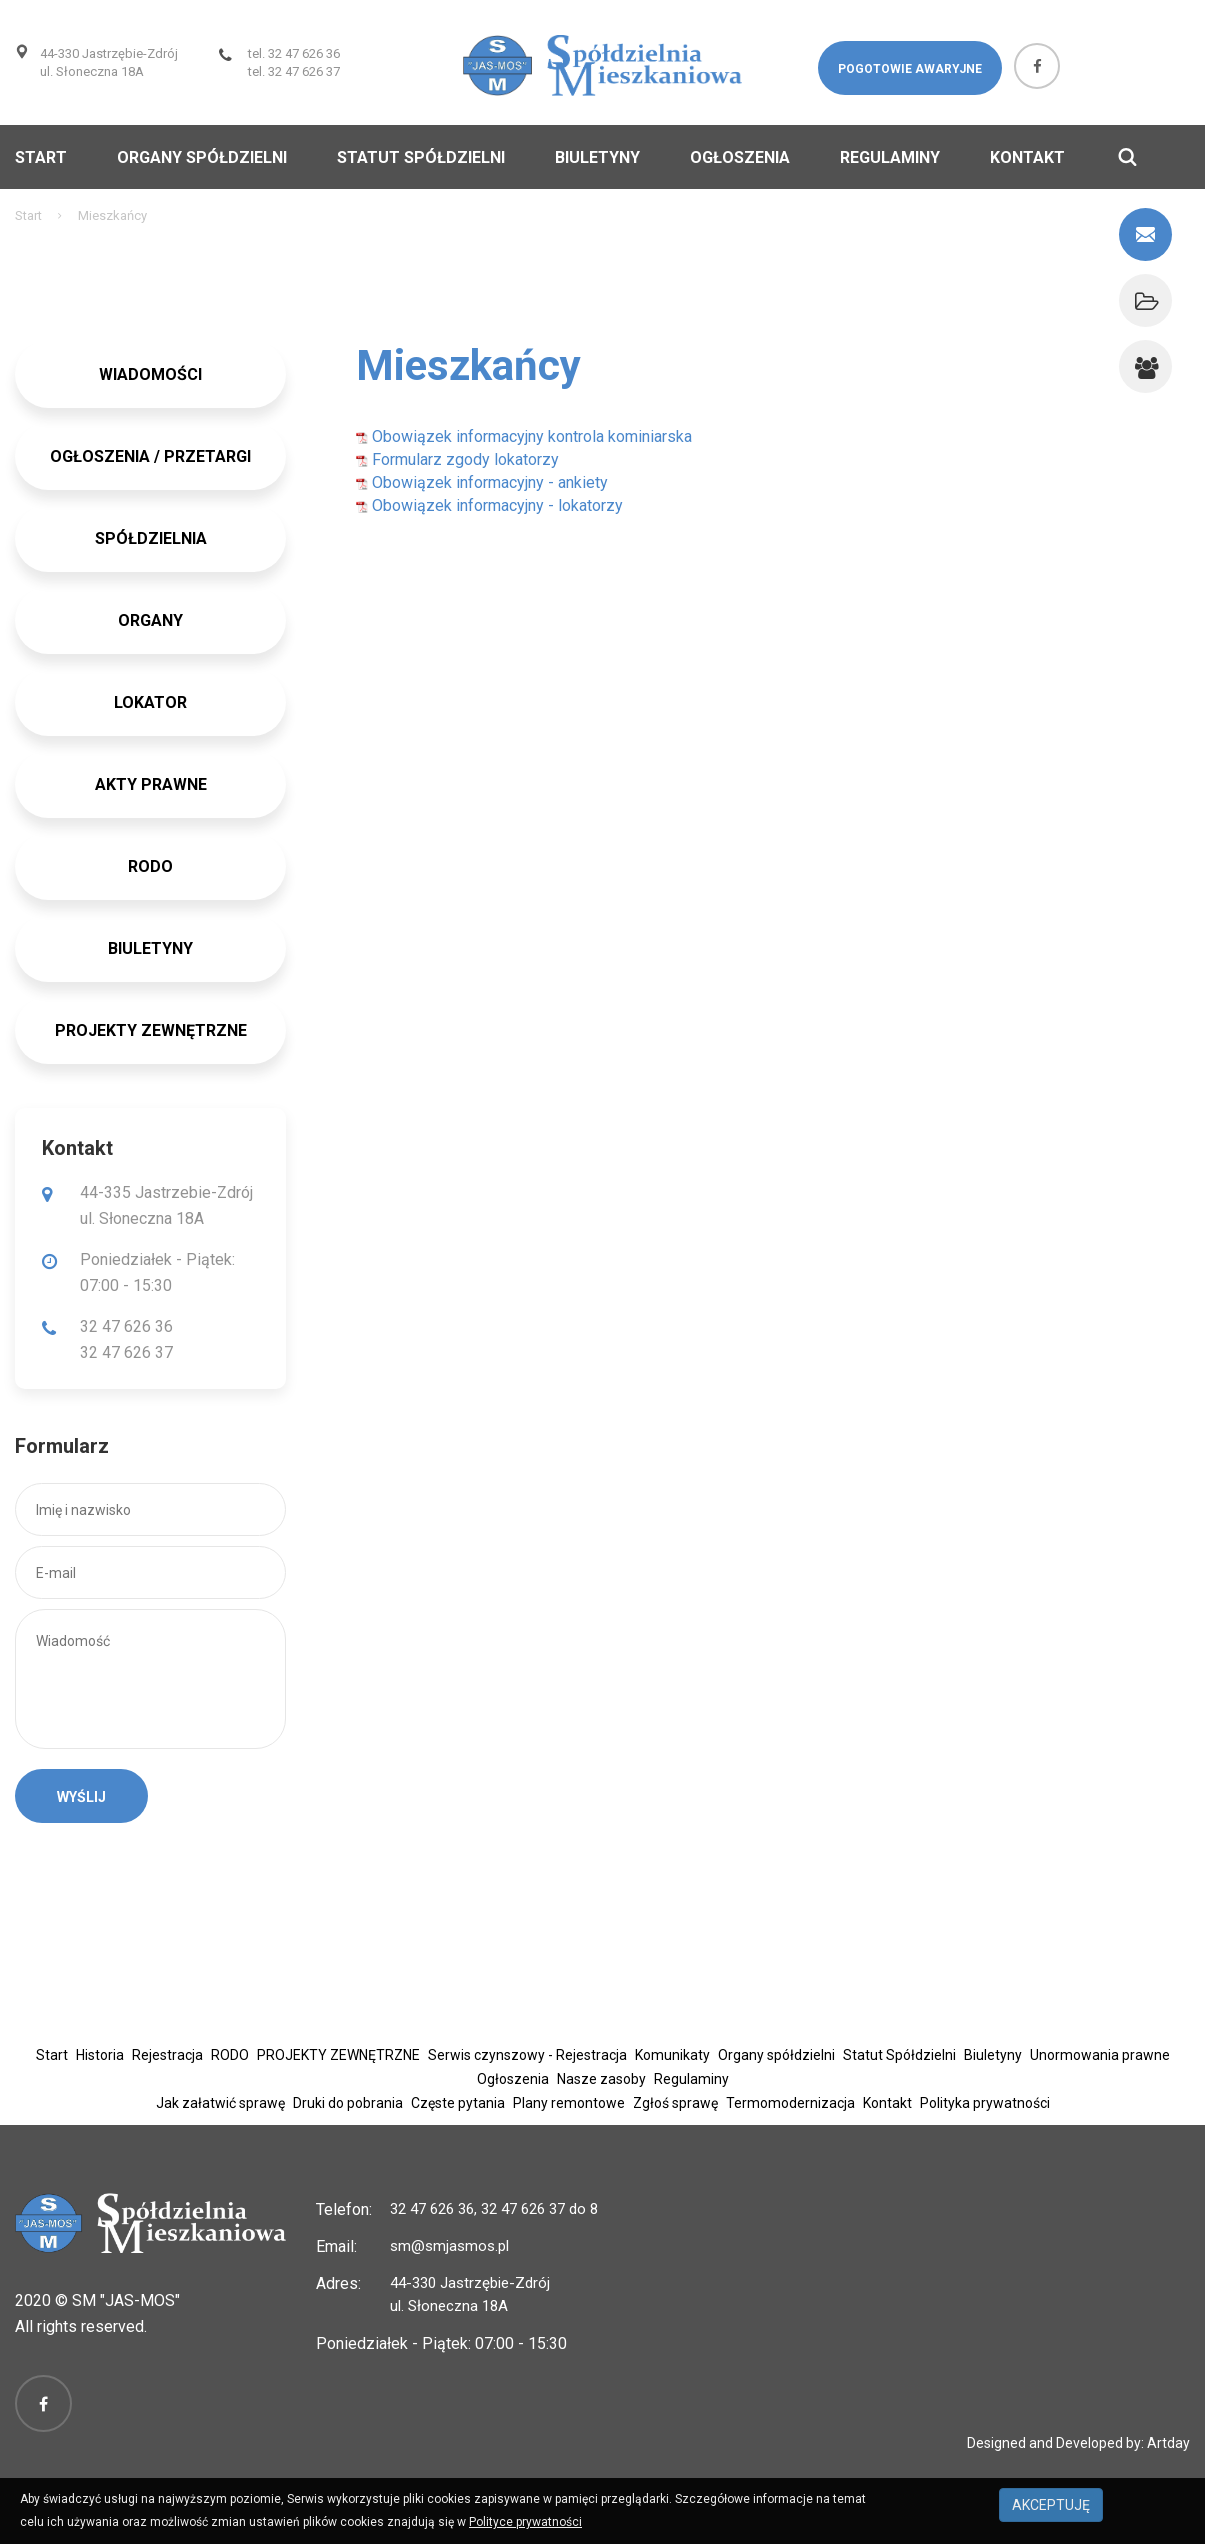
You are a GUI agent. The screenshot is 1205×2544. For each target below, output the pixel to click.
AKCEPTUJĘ (1051, 2505)
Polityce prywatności (525, 2522)
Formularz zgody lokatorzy (457, 459)
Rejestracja (167, 2055)
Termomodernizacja (790, 2103)
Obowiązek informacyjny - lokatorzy (489, 505)
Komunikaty (672, 2055)
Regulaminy (890, 157)
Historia (100, 2055)
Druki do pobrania (348, 2103)
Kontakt (1027, 157)
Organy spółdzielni (202, 157)
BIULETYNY (150, 948)
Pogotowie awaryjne (910, 69)
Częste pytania (458, 2103)
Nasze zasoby (601, 2079)
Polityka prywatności (985, 2103)
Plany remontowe (569, 2103)
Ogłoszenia (740, 157)
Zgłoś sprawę (675, 2103)
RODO (230, 2055)
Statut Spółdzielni (421, 157)
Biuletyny (597, 157)
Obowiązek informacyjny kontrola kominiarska (524, 436)
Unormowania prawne (1100, 2055)
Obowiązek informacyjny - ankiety (482, 482)
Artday (1168, 2443)
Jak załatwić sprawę (220, 2103)
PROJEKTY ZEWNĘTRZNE (151, 1030)
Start (41, 157)
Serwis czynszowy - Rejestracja (527, 2055)
